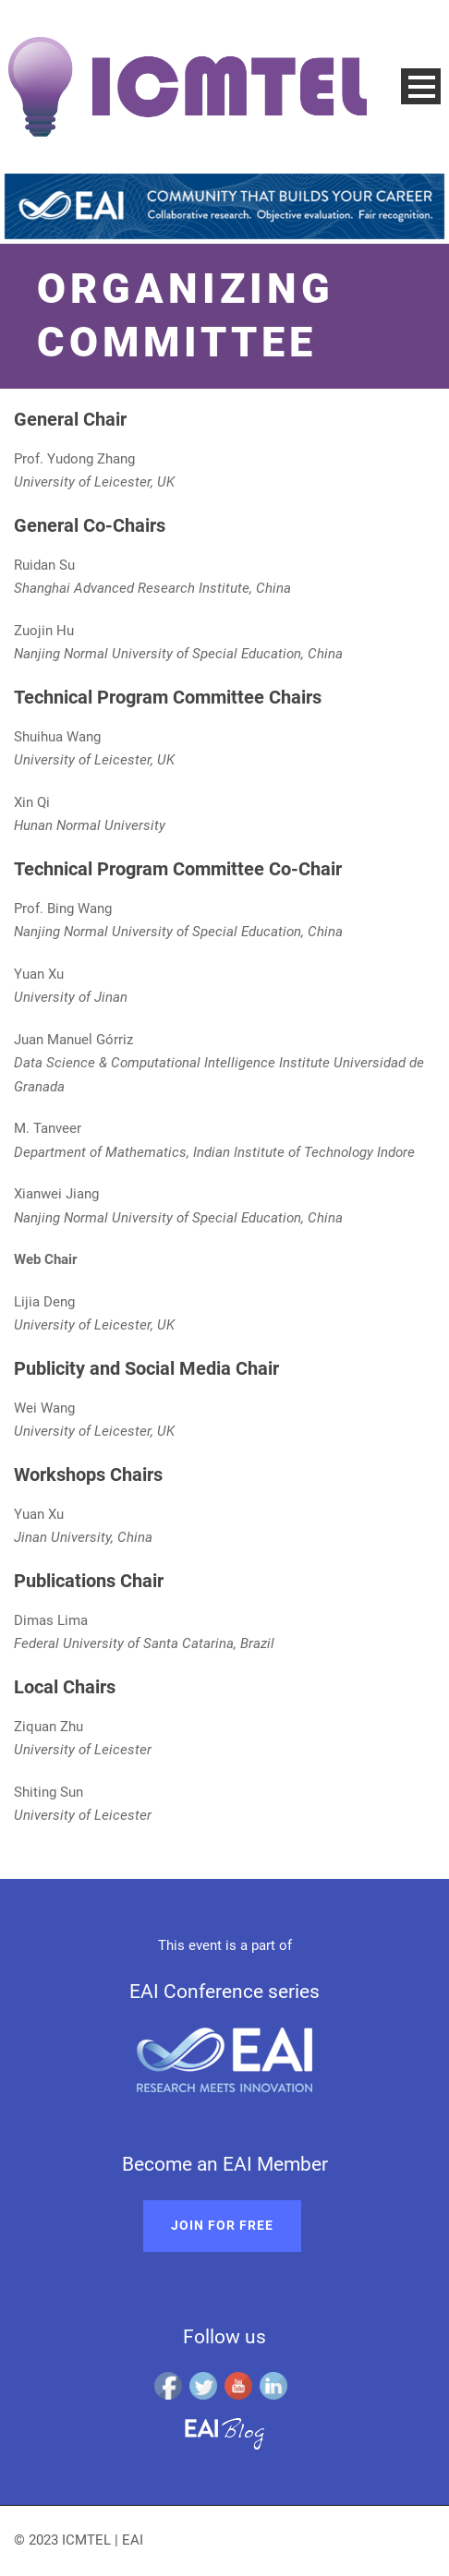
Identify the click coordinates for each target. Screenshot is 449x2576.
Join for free (222, 2225)
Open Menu (421, 86)
